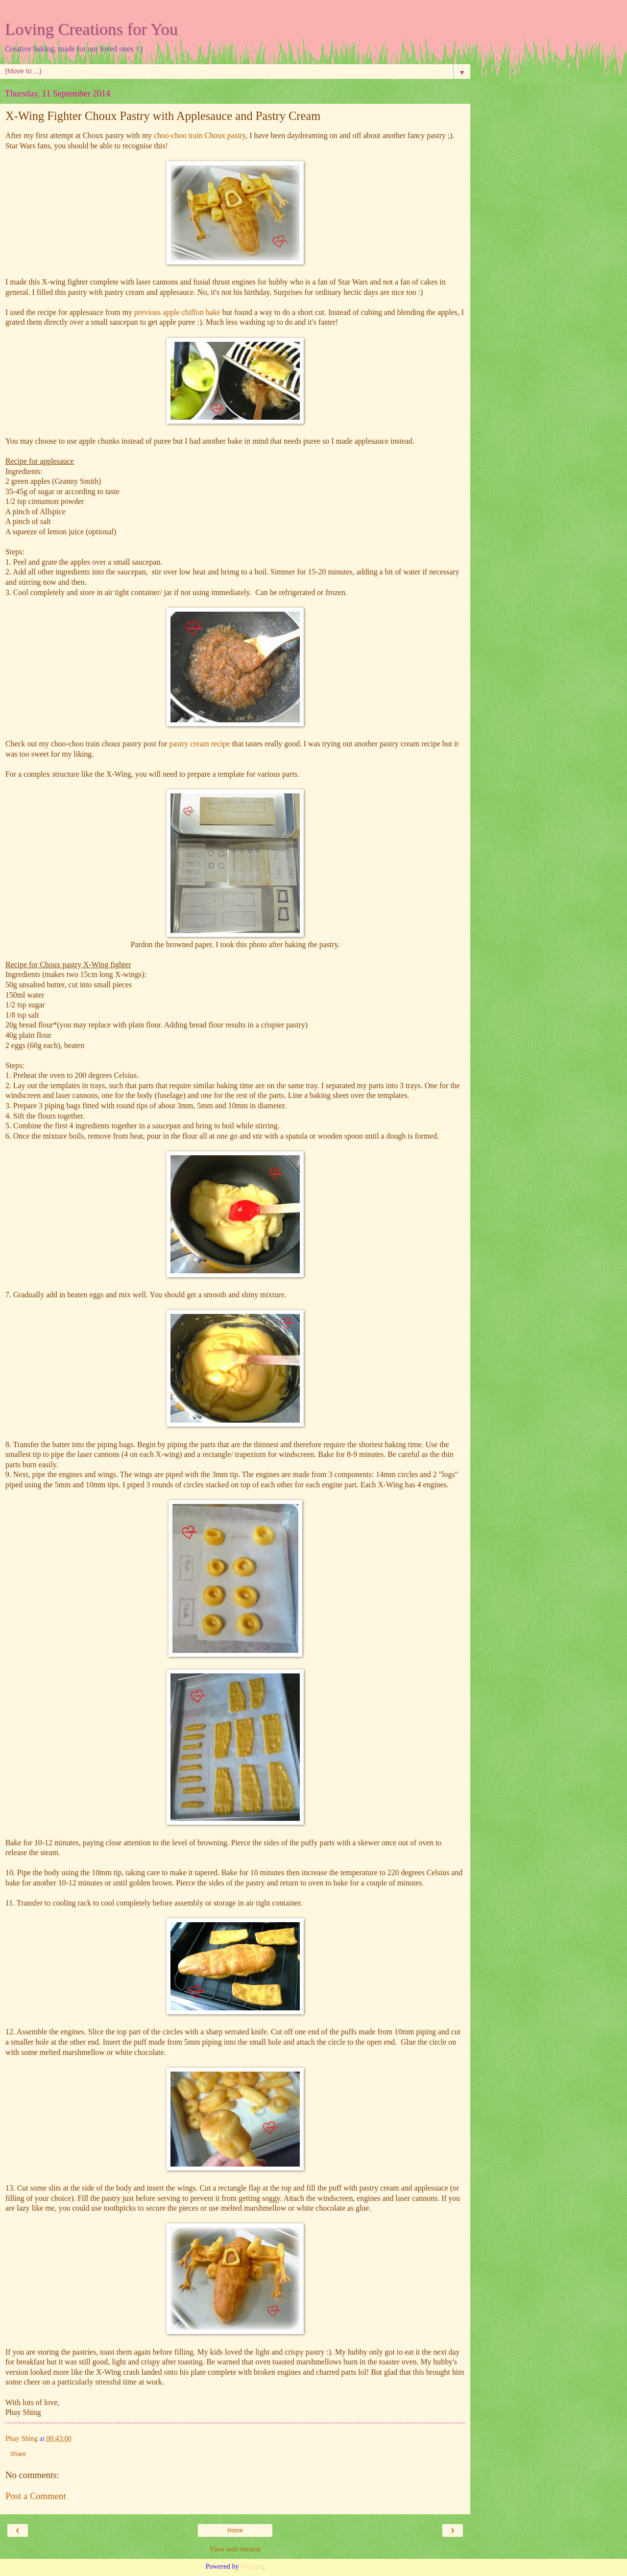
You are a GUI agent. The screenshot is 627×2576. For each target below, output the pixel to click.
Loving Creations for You (91, 29)
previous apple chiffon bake (177, 312)
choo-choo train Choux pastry (199, 135)
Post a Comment (35, 2496)
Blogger (252, 2566)
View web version (235, 2549)
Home (235, 2530)
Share (18, 2454)
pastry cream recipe (200, 743)
